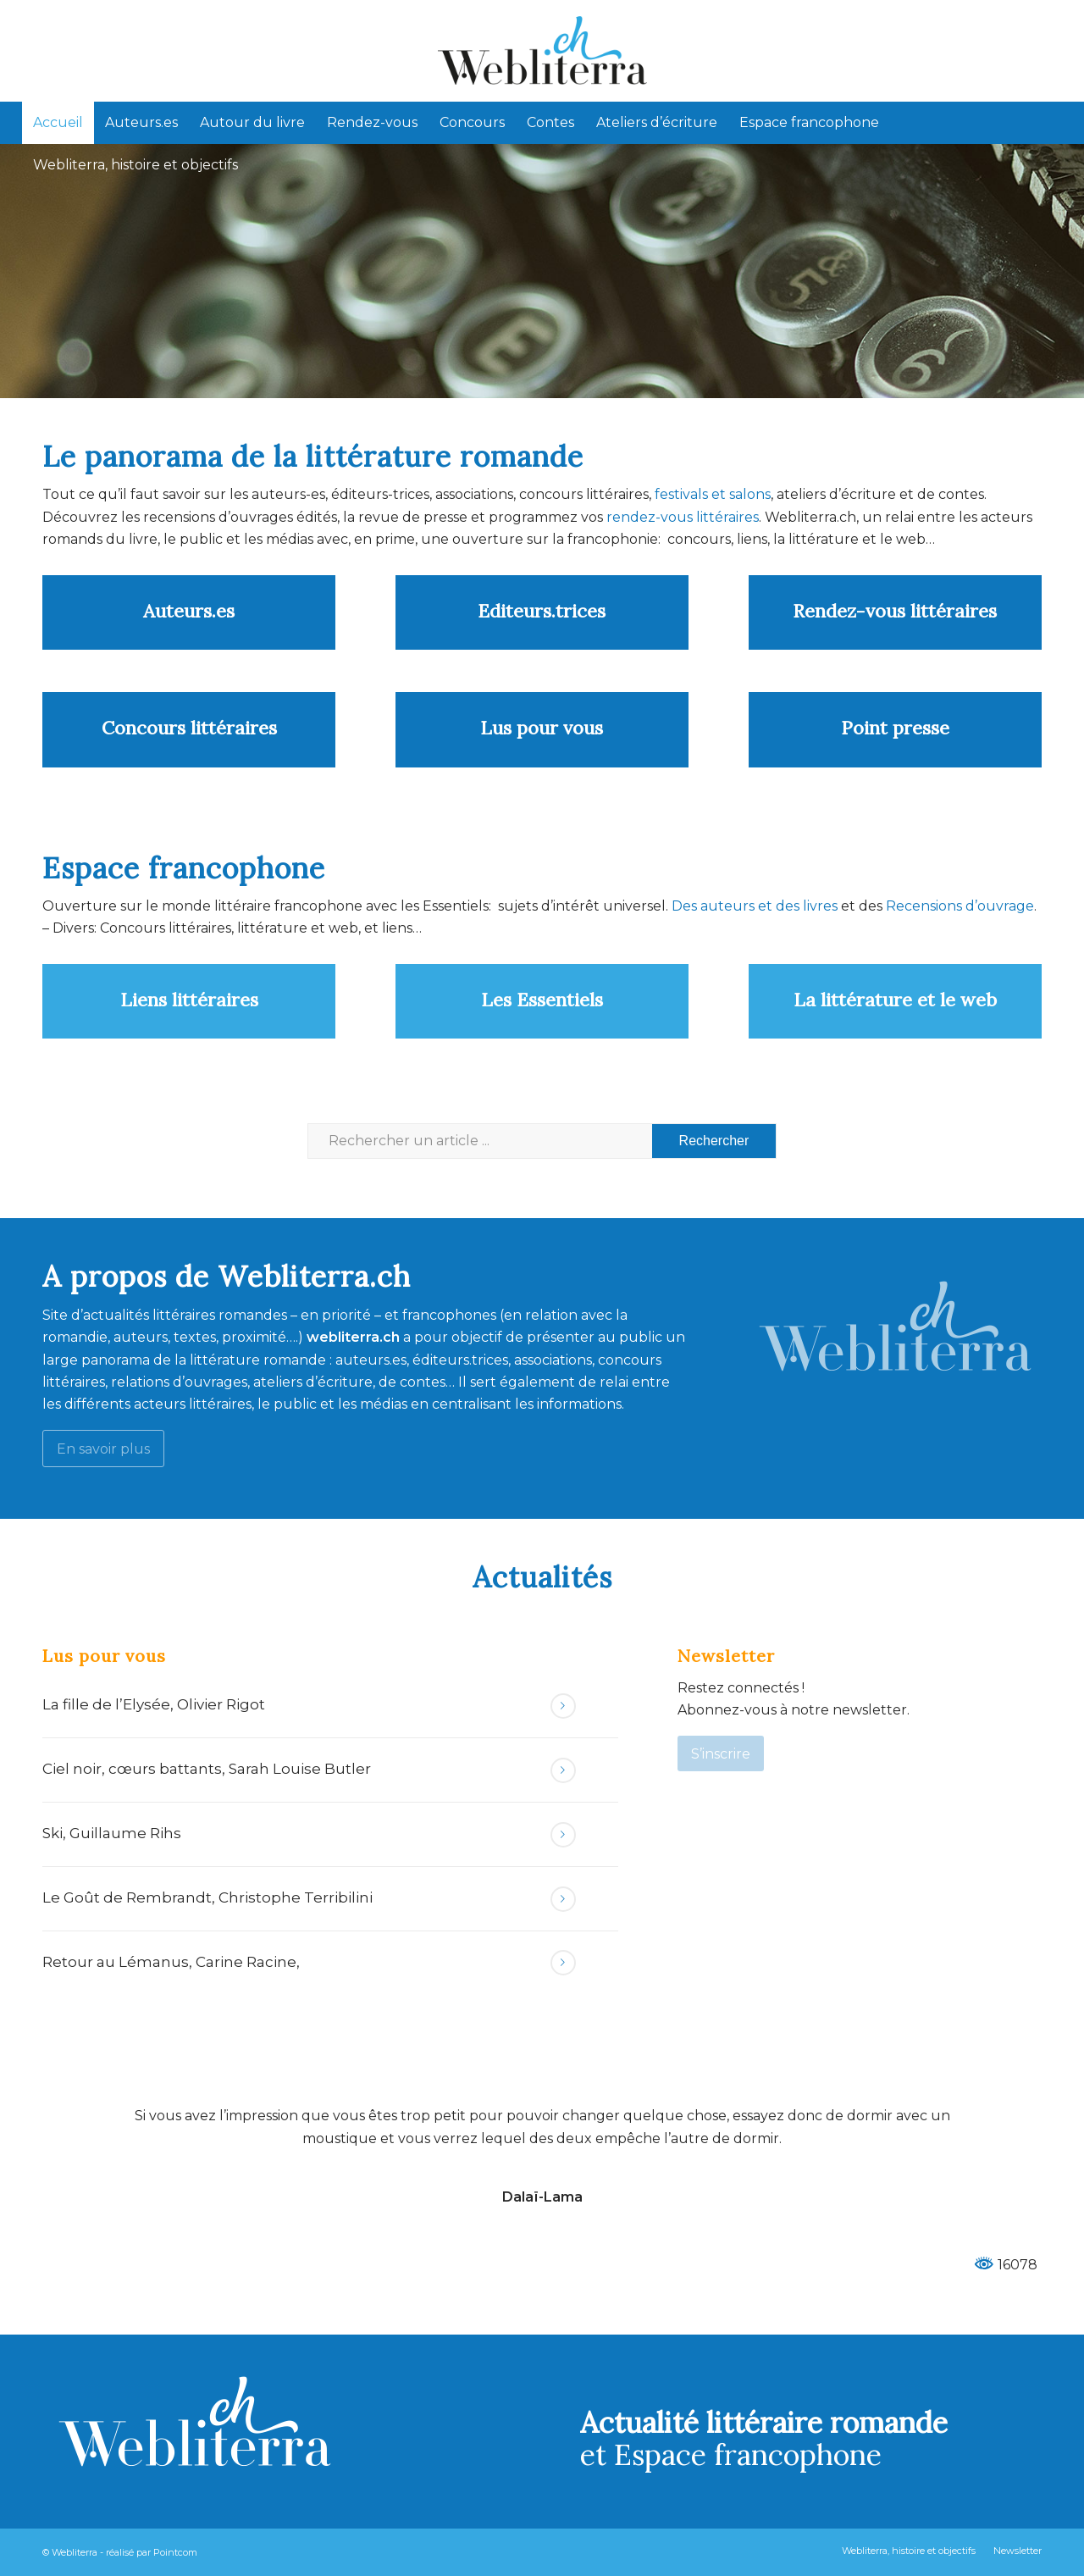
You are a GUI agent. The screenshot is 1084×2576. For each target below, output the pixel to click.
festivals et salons (713, 494)
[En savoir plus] (103, 1448)
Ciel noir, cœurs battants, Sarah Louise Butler (206, 1768)
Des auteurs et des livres (753, 906)
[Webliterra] (542, 51)
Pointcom (175, 2552)
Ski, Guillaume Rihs (111, 1833)
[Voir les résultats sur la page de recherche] (714, 1141)
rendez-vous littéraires (682, 517)
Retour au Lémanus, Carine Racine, (171, 1961)
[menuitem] (58, 123)
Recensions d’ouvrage (960, 906)
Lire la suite (563, 1706)
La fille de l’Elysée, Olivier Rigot (153, 1704)
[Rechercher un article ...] (542, 1141)
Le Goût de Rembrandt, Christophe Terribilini (207, 1897)
